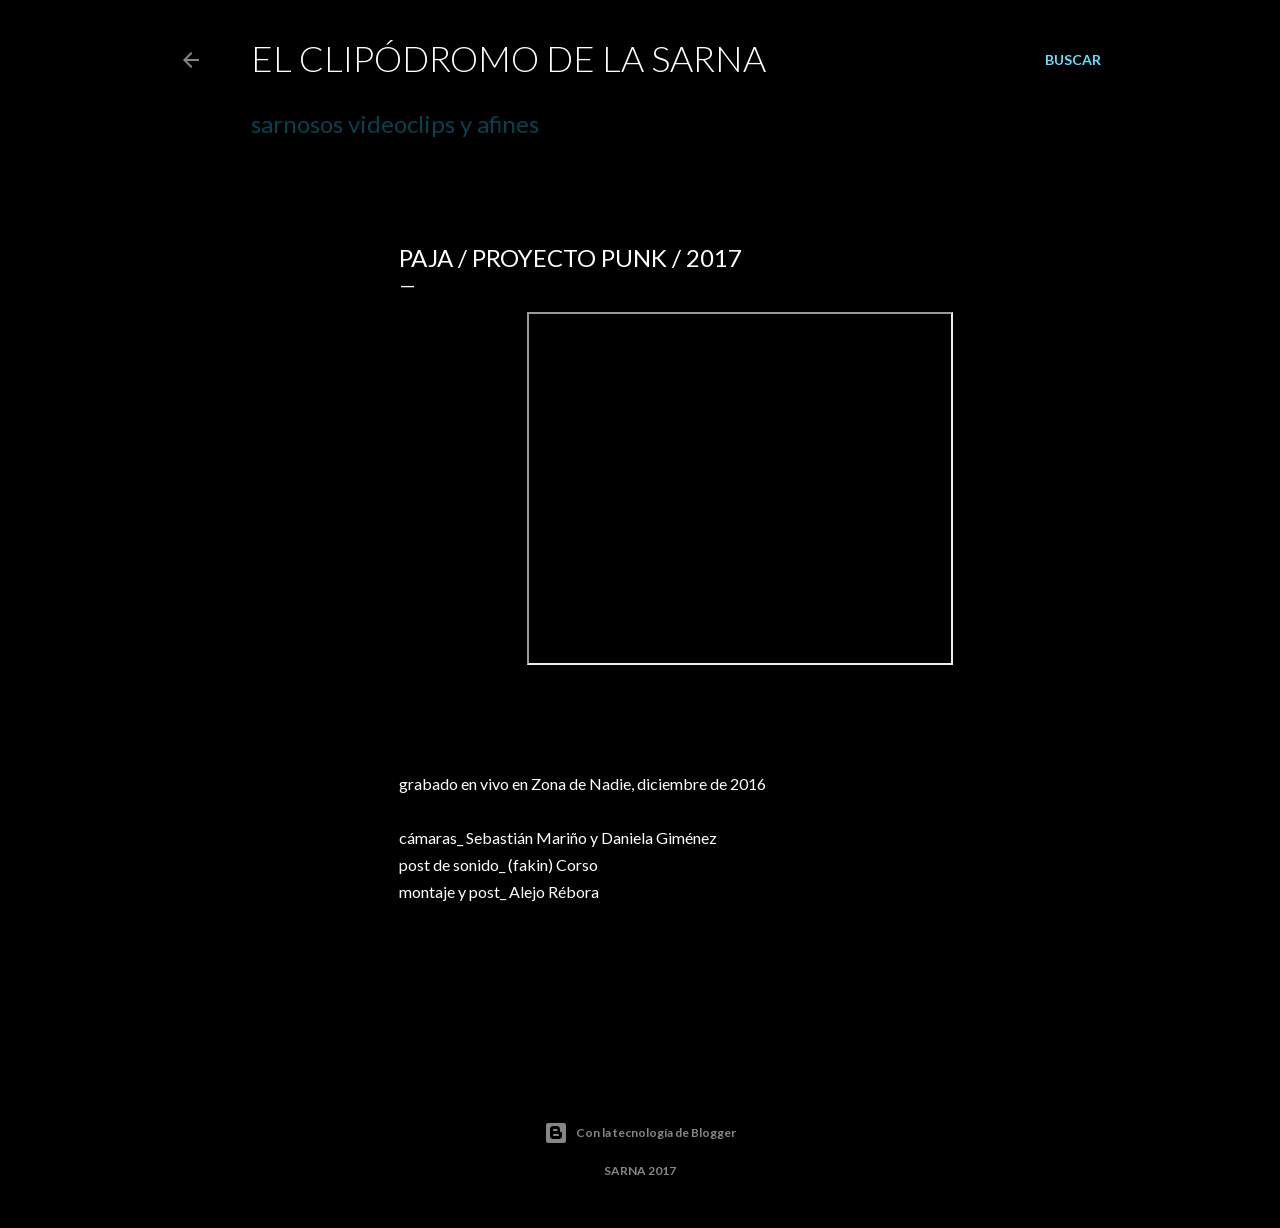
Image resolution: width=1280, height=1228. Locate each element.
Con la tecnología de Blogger (640, 1133)
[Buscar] (1073, 60)
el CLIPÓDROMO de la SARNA (508, 58)
